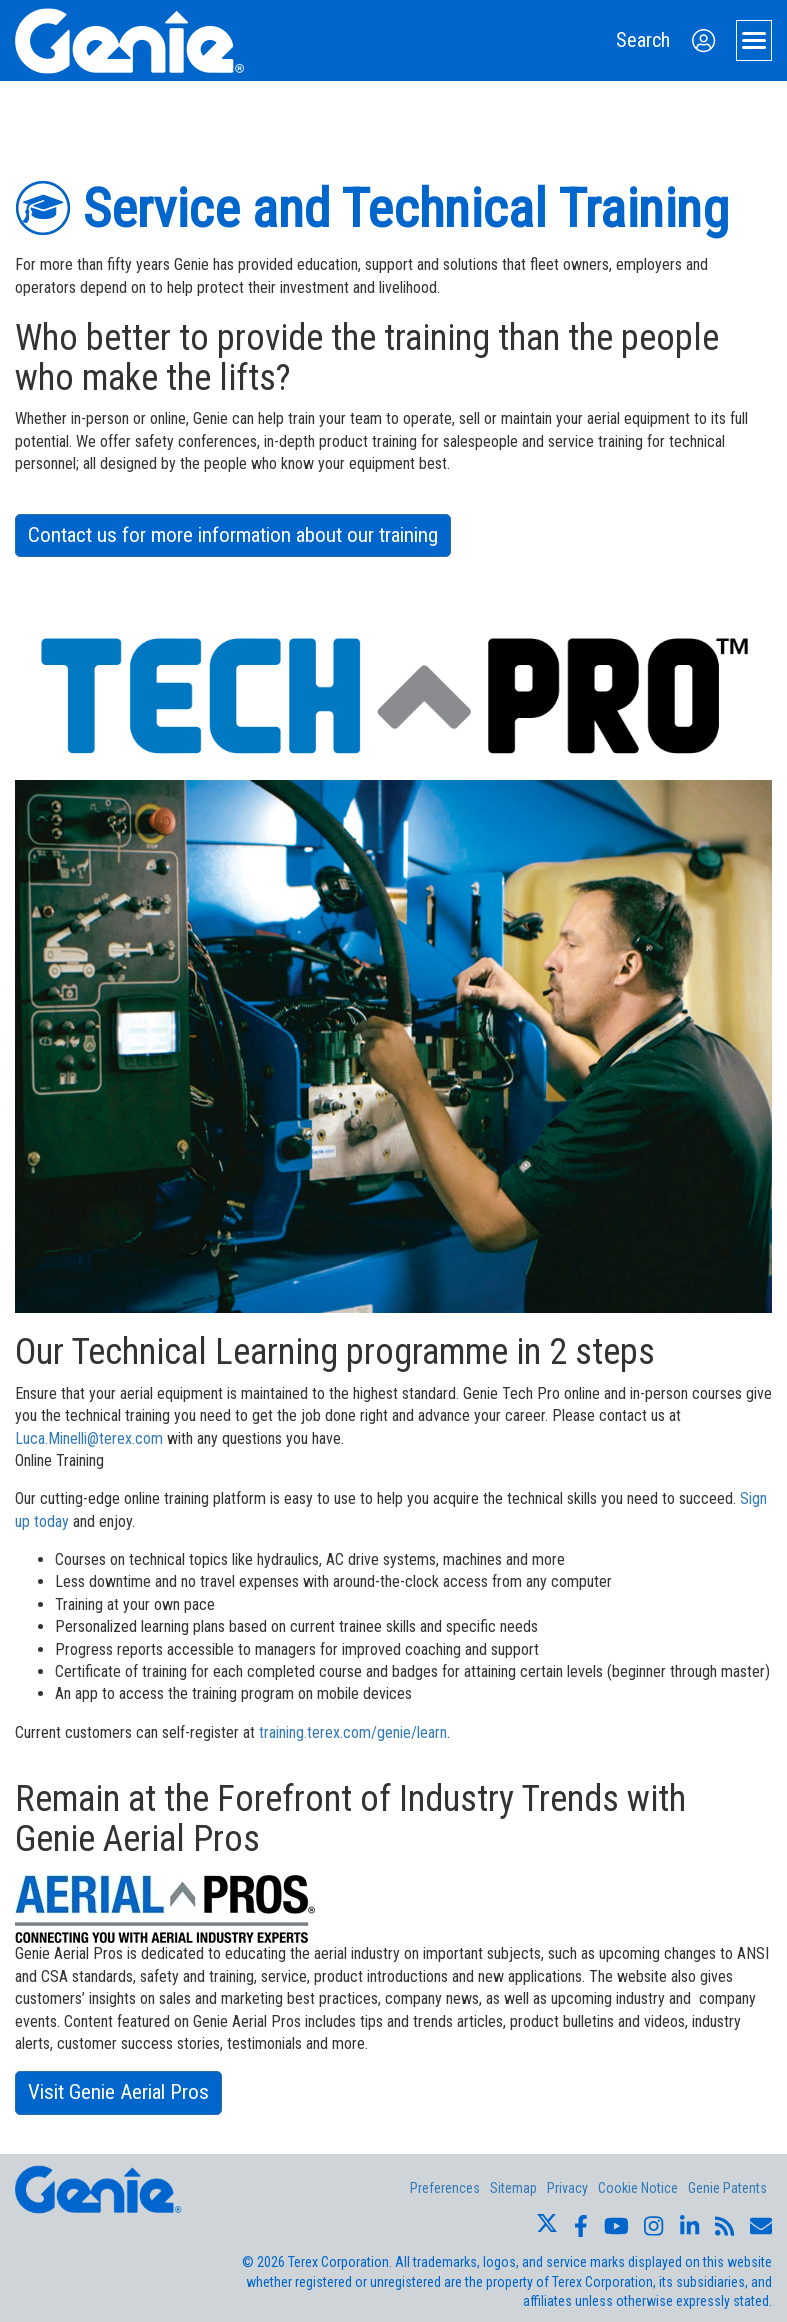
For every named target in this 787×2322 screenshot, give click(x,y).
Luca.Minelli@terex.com (89, 1438)
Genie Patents (727, 2188)
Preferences (445, 2188)
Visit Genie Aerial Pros (118, 2092)
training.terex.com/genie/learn (353, 1732)
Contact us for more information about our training (233, 535)
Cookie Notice (638, 2188)
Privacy (567, 2188)
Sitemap (513, 2188)
